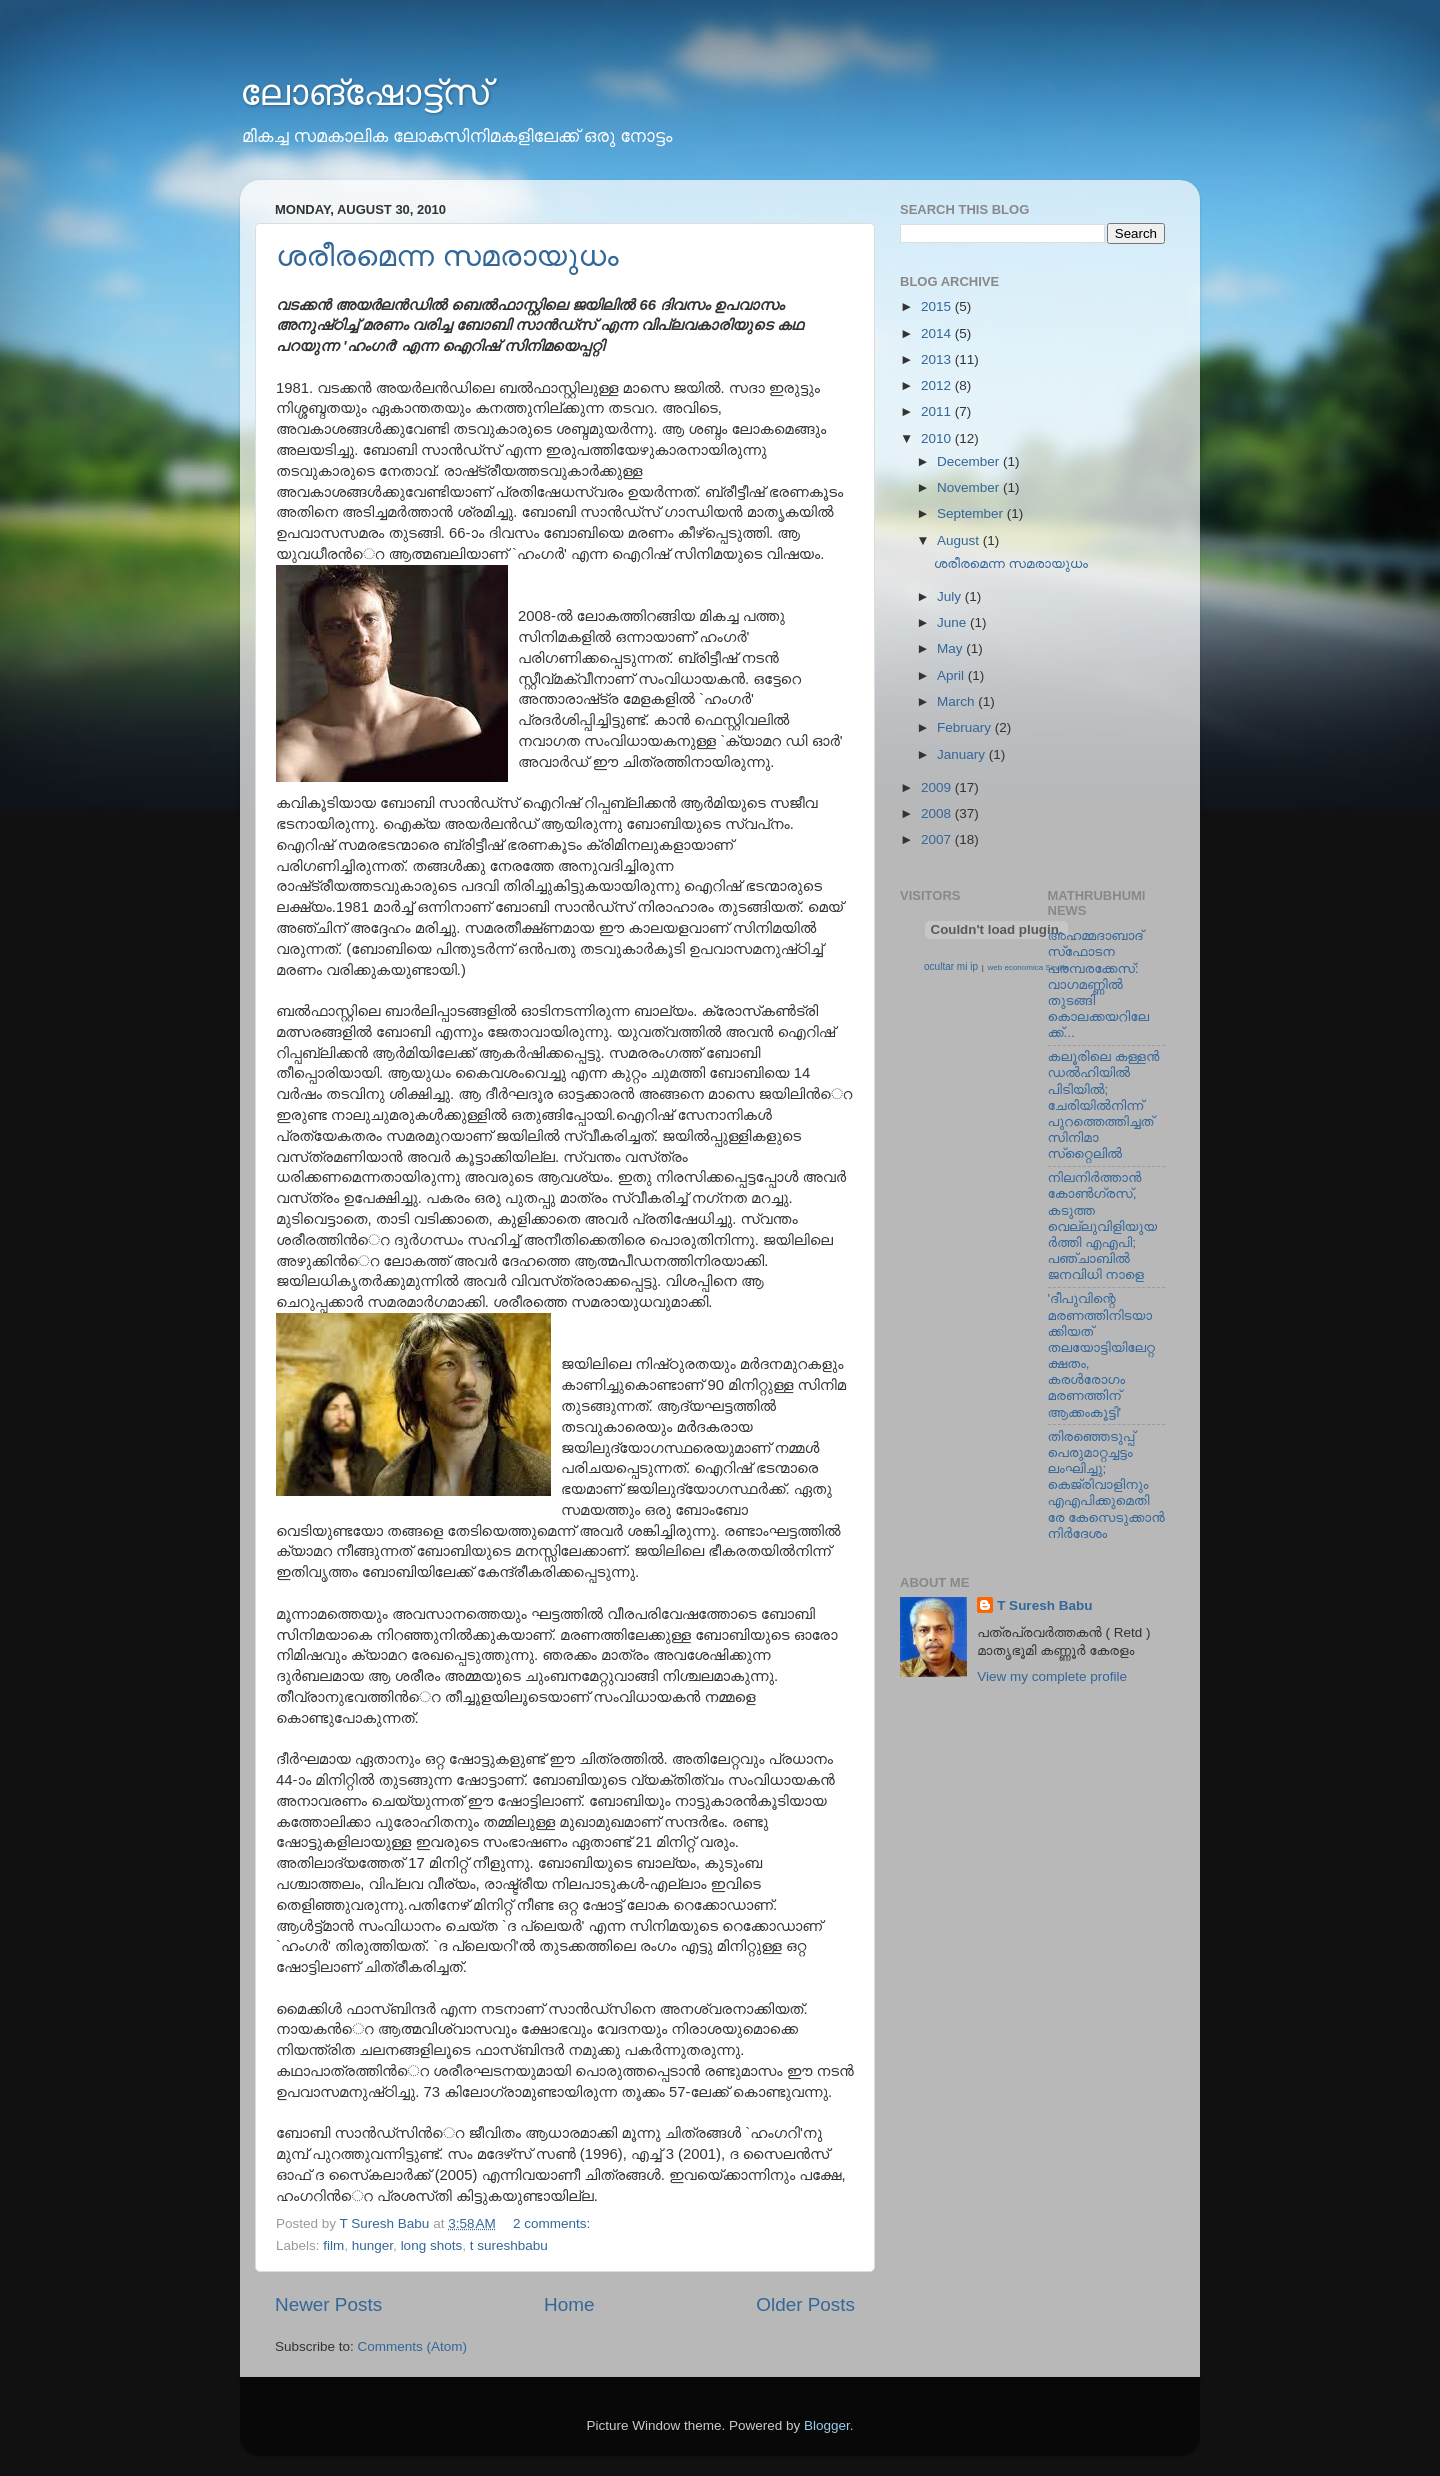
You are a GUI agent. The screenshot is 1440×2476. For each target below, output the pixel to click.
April (952, 675)
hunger (372, 2245)
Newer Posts (328, 2304)
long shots (432, 2245)
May (951, 648)
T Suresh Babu (1044, 1605)
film (333, 2245)
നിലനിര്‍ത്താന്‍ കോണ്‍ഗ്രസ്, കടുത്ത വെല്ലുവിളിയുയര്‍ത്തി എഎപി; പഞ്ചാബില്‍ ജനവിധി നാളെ (1103, 1226)
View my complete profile (1052, 1676)
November (970, 487)
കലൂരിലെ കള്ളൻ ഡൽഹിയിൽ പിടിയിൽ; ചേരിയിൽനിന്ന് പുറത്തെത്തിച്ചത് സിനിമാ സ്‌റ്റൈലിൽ (1104, 1105)
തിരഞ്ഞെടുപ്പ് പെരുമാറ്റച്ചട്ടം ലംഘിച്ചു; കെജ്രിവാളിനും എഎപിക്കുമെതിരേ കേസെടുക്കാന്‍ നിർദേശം (1106, 1485)
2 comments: (553, 2223)
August (960, 540)
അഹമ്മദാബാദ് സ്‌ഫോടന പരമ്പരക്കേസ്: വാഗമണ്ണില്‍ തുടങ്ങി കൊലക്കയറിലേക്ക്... (1098, 984)
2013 (938, 359)
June (953, 622)
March (957, 701)
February (966, 727)
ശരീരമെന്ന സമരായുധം (447, 255)
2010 (938, 438)
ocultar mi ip (951, 966)
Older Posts (805, 2304)
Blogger (827, 2425)
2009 (938, 787)
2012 (938, 385)
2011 (938, 411)
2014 (938, 333)
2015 (938, 306)
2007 (938, 839)
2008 (938, 813)
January (963, 754)
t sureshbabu (509, 2245)
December (970, 461)
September (972, 513)
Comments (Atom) (413, 2346)
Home (569, 2304)
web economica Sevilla (1028, 967)
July (951, 596)
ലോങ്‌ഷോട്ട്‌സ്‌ (364, 92)
